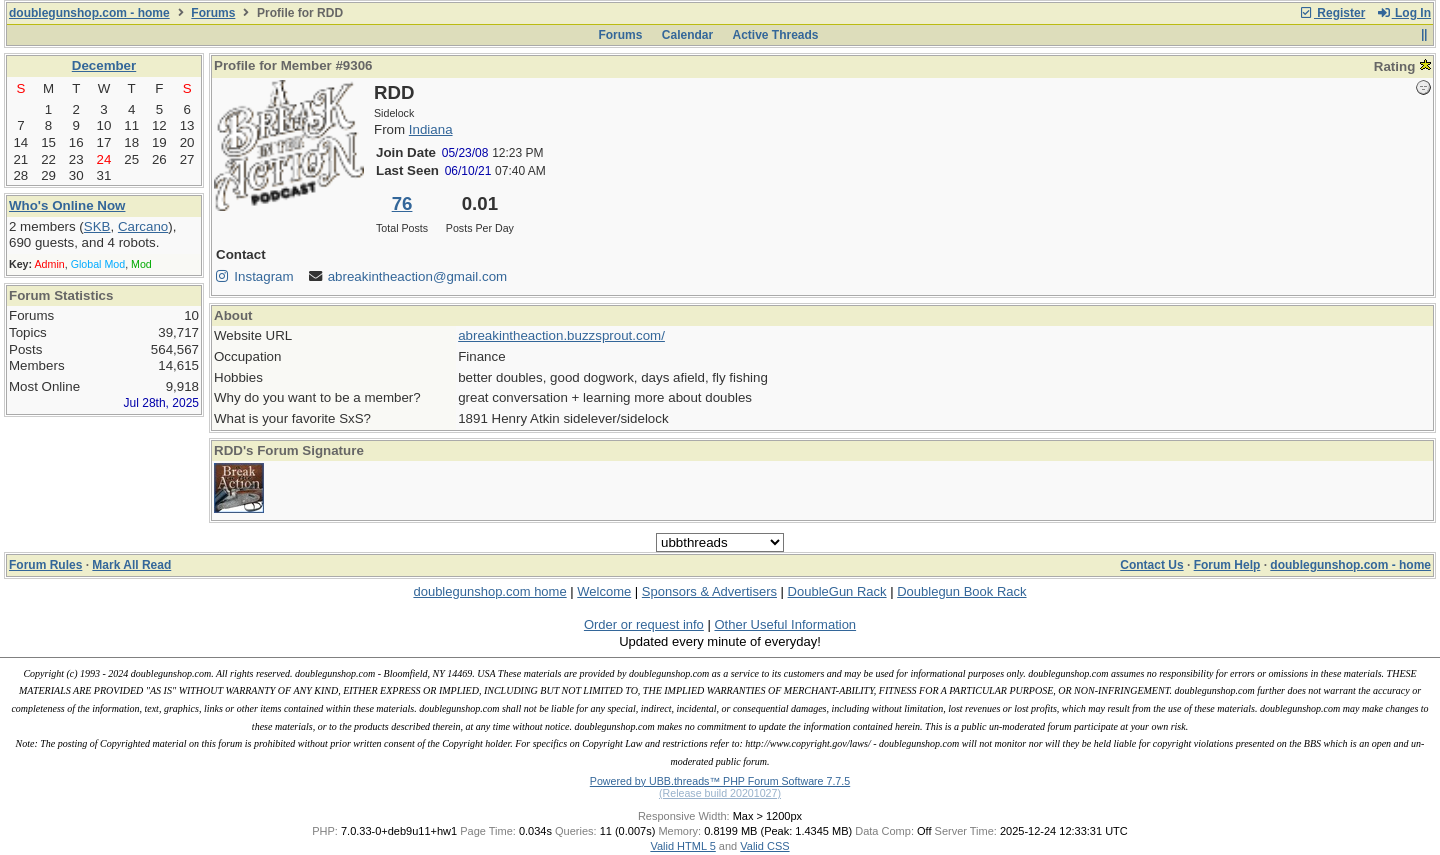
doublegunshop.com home (489, 591)
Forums (213, 13)
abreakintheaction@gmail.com (417, 276)
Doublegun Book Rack (961, 591)
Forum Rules (45, 565)
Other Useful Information (785, 624)
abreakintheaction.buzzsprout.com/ (561, 335)
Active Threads (776, 35)
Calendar (687, 35)
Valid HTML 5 (682, 846)
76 (402, 203)
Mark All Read (131, 565)
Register (1332, 13)
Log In (1404, 13)
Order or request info (644, 624)
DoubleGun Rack (837, 591)
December (104, 65)
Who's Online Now (67, 205)
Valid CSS (764, 846)
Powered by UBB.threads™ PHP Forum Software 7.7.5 (720, 781)
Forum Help (1227, 565)
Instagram (254, 276)
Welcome (604, 591)
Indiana (431, 129)
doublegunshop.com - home (89, 13)
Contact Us (1151, 565)
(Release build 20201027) (720, 793)
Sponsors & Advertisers (709, 591)
